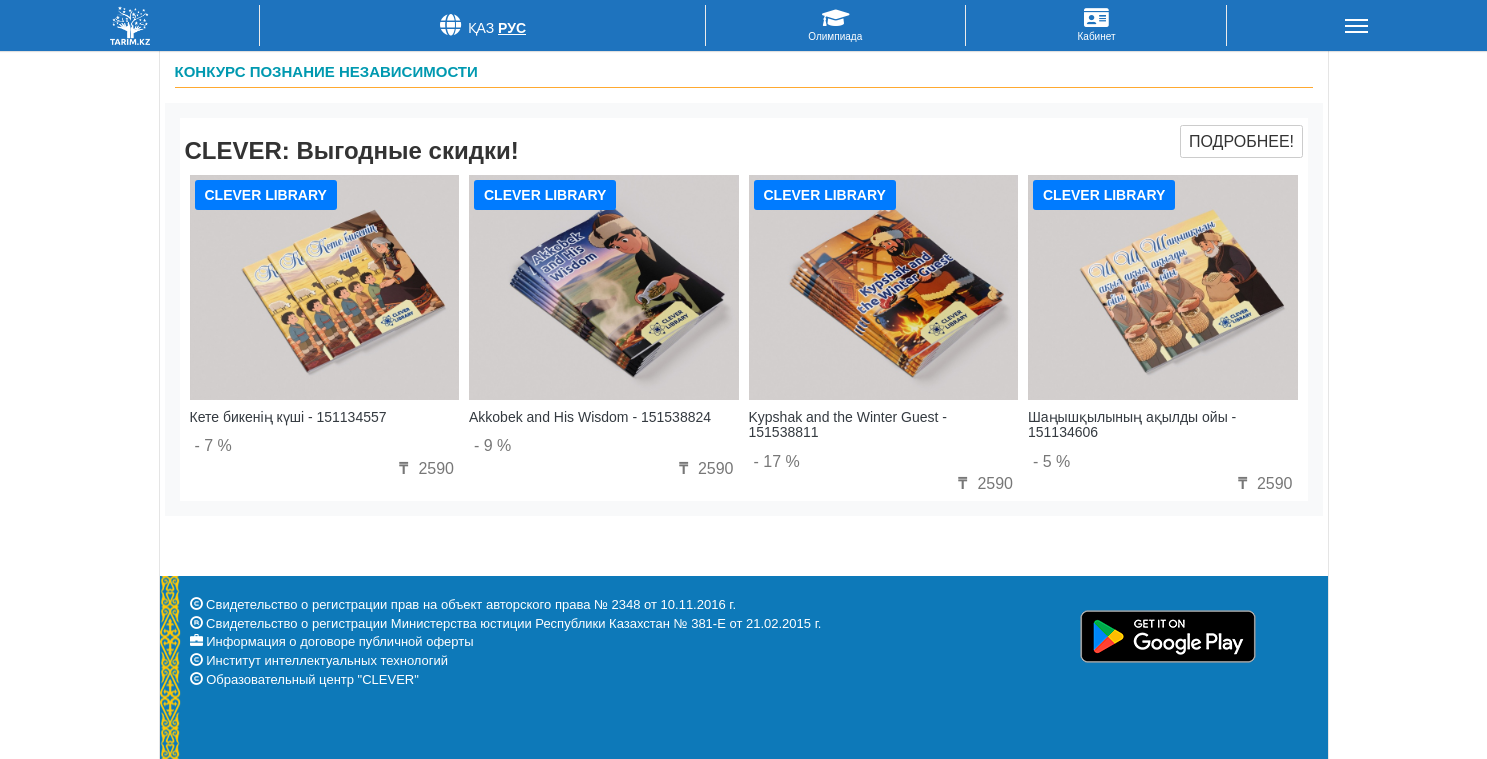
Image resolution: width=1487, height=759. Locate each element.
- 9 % (492, 445)
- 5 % (1051, 461)
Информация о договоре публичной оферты (339, 641)
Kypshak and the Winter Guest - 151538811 (848, 424)
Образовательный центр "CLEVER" (312, 679)
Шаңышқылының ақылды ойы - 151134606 (1132, 424)
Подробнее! (1241, 141)
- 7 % (213, 445)
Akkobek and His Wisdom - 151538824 (590, 417)
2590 (424, 468)
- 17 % (777, 461)
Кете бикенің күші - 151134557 (288, 417)
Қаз (481, 28)
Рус (512, 28)
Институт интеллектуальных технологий (327, 660)
